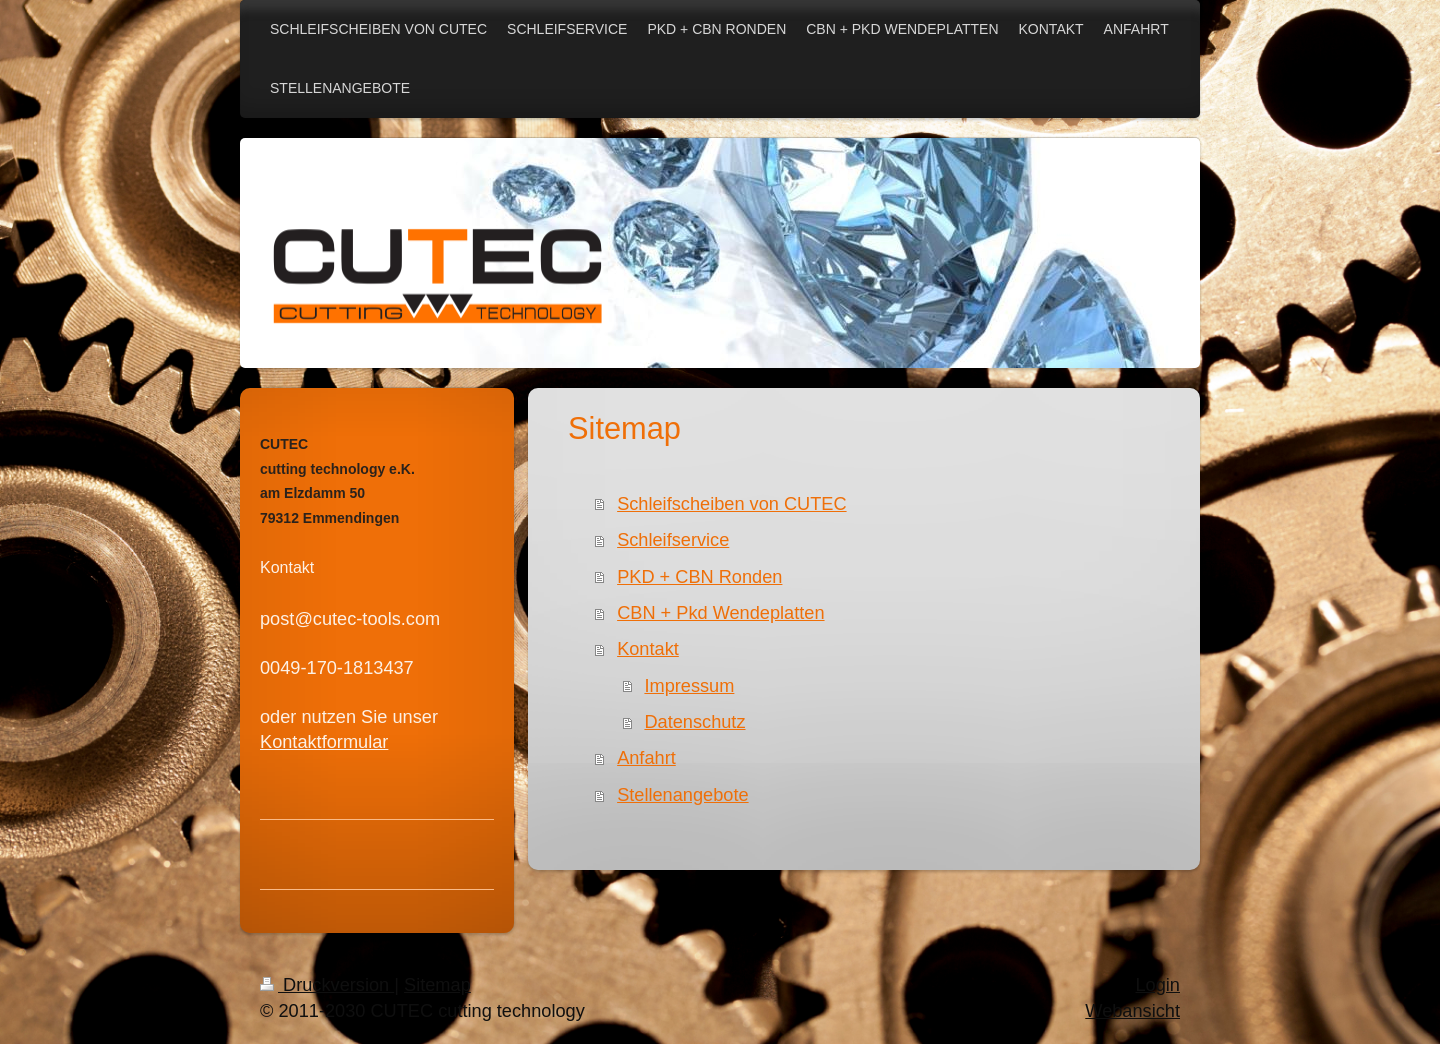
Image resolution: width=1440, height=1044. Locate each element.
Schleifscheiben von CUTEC (731, 504)
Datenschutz (694, 722)
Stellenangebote (682, 795)
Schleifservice (673, 540)
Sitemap (437, 985)
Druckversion (327, 985)
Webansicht (1132, 1011)
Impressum (689, 686)
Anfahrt (646, 758)
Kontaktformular (324, 742)
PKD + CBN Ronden (699, 577)
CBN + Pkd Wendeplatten (720, 613)
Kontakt (648, 649)
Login (1157, 985)
